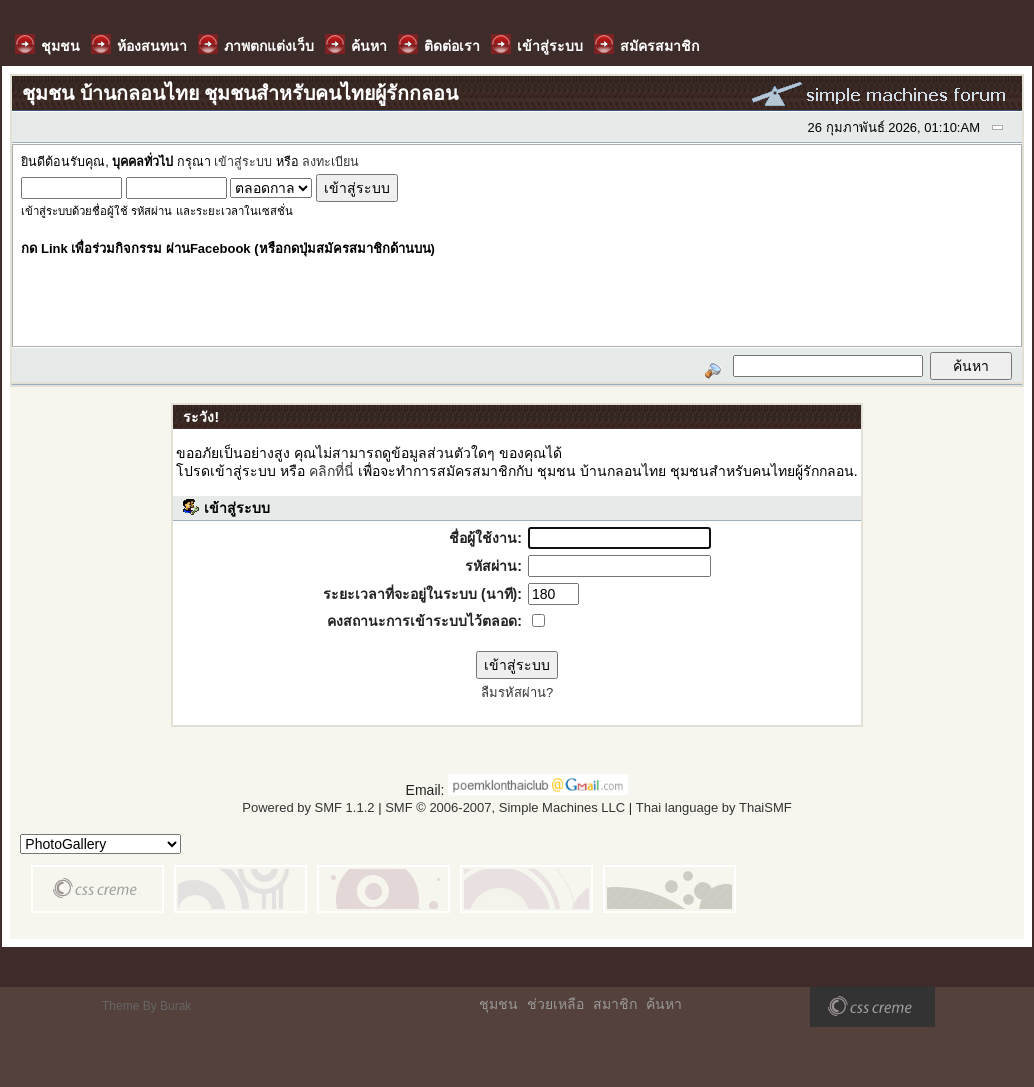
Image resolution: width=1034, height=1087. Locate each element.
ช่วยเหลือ (555, 1004)
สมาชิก (615, 1004)
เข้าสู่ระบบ (243, 162)
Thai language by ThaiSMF (714, 807)
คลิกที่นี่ (331, 471)
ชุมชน (498, 1004)
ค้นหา (664, 1004)
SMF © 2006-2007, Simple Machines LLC (505, 807)
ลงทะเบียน (330, 162)
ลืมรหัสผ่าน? (517, 692)
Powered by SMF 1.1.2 (308, 807)
